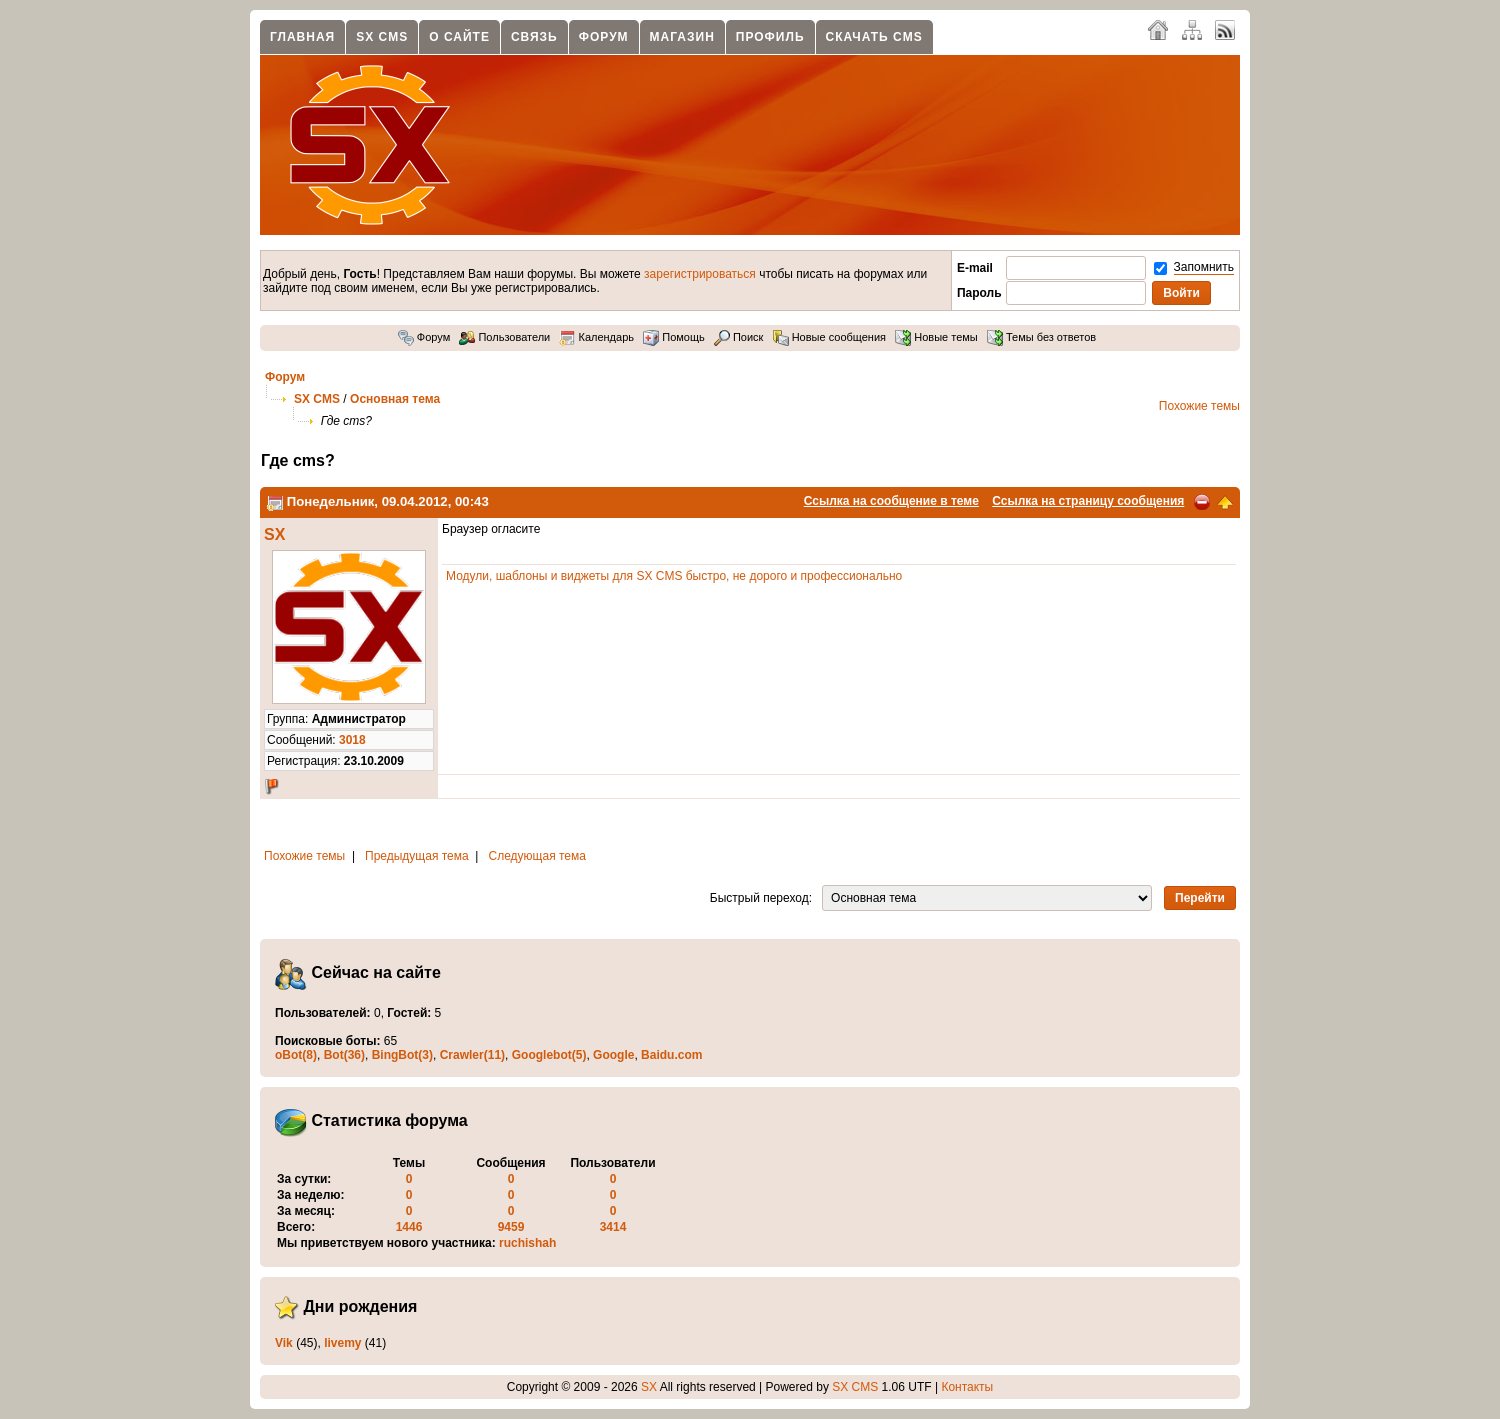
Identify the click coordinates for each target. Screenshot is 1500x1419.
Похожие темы (1199, 406)
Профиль (770, 37)
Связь (534, 37)
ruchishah (527, 1243)
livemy (342, 1343)
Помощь (674, 337)
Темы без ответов (1041, 337)
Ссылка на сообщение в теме (891, 501)
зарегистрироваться (700, 274)
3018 (352, 740)
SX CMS (382, 37)
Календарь (596, 337)
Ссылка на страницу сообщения (1088, 501)
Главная (302, 37)
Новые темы (936, 337)
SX (274, 534)
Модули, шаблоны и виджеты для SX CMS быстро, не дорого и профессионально (674, 576)
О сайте (459, 37)
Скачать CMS (874, 37)
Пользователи (504, 337)
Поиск (739, 337)
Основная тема (395, 399)
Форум (604, 37)
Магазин (682, 37)
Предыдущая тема (417, 856)
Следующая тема (537, 856)
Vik (284, 1343)
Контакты (967, 1387)
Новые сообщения (829, 337)
